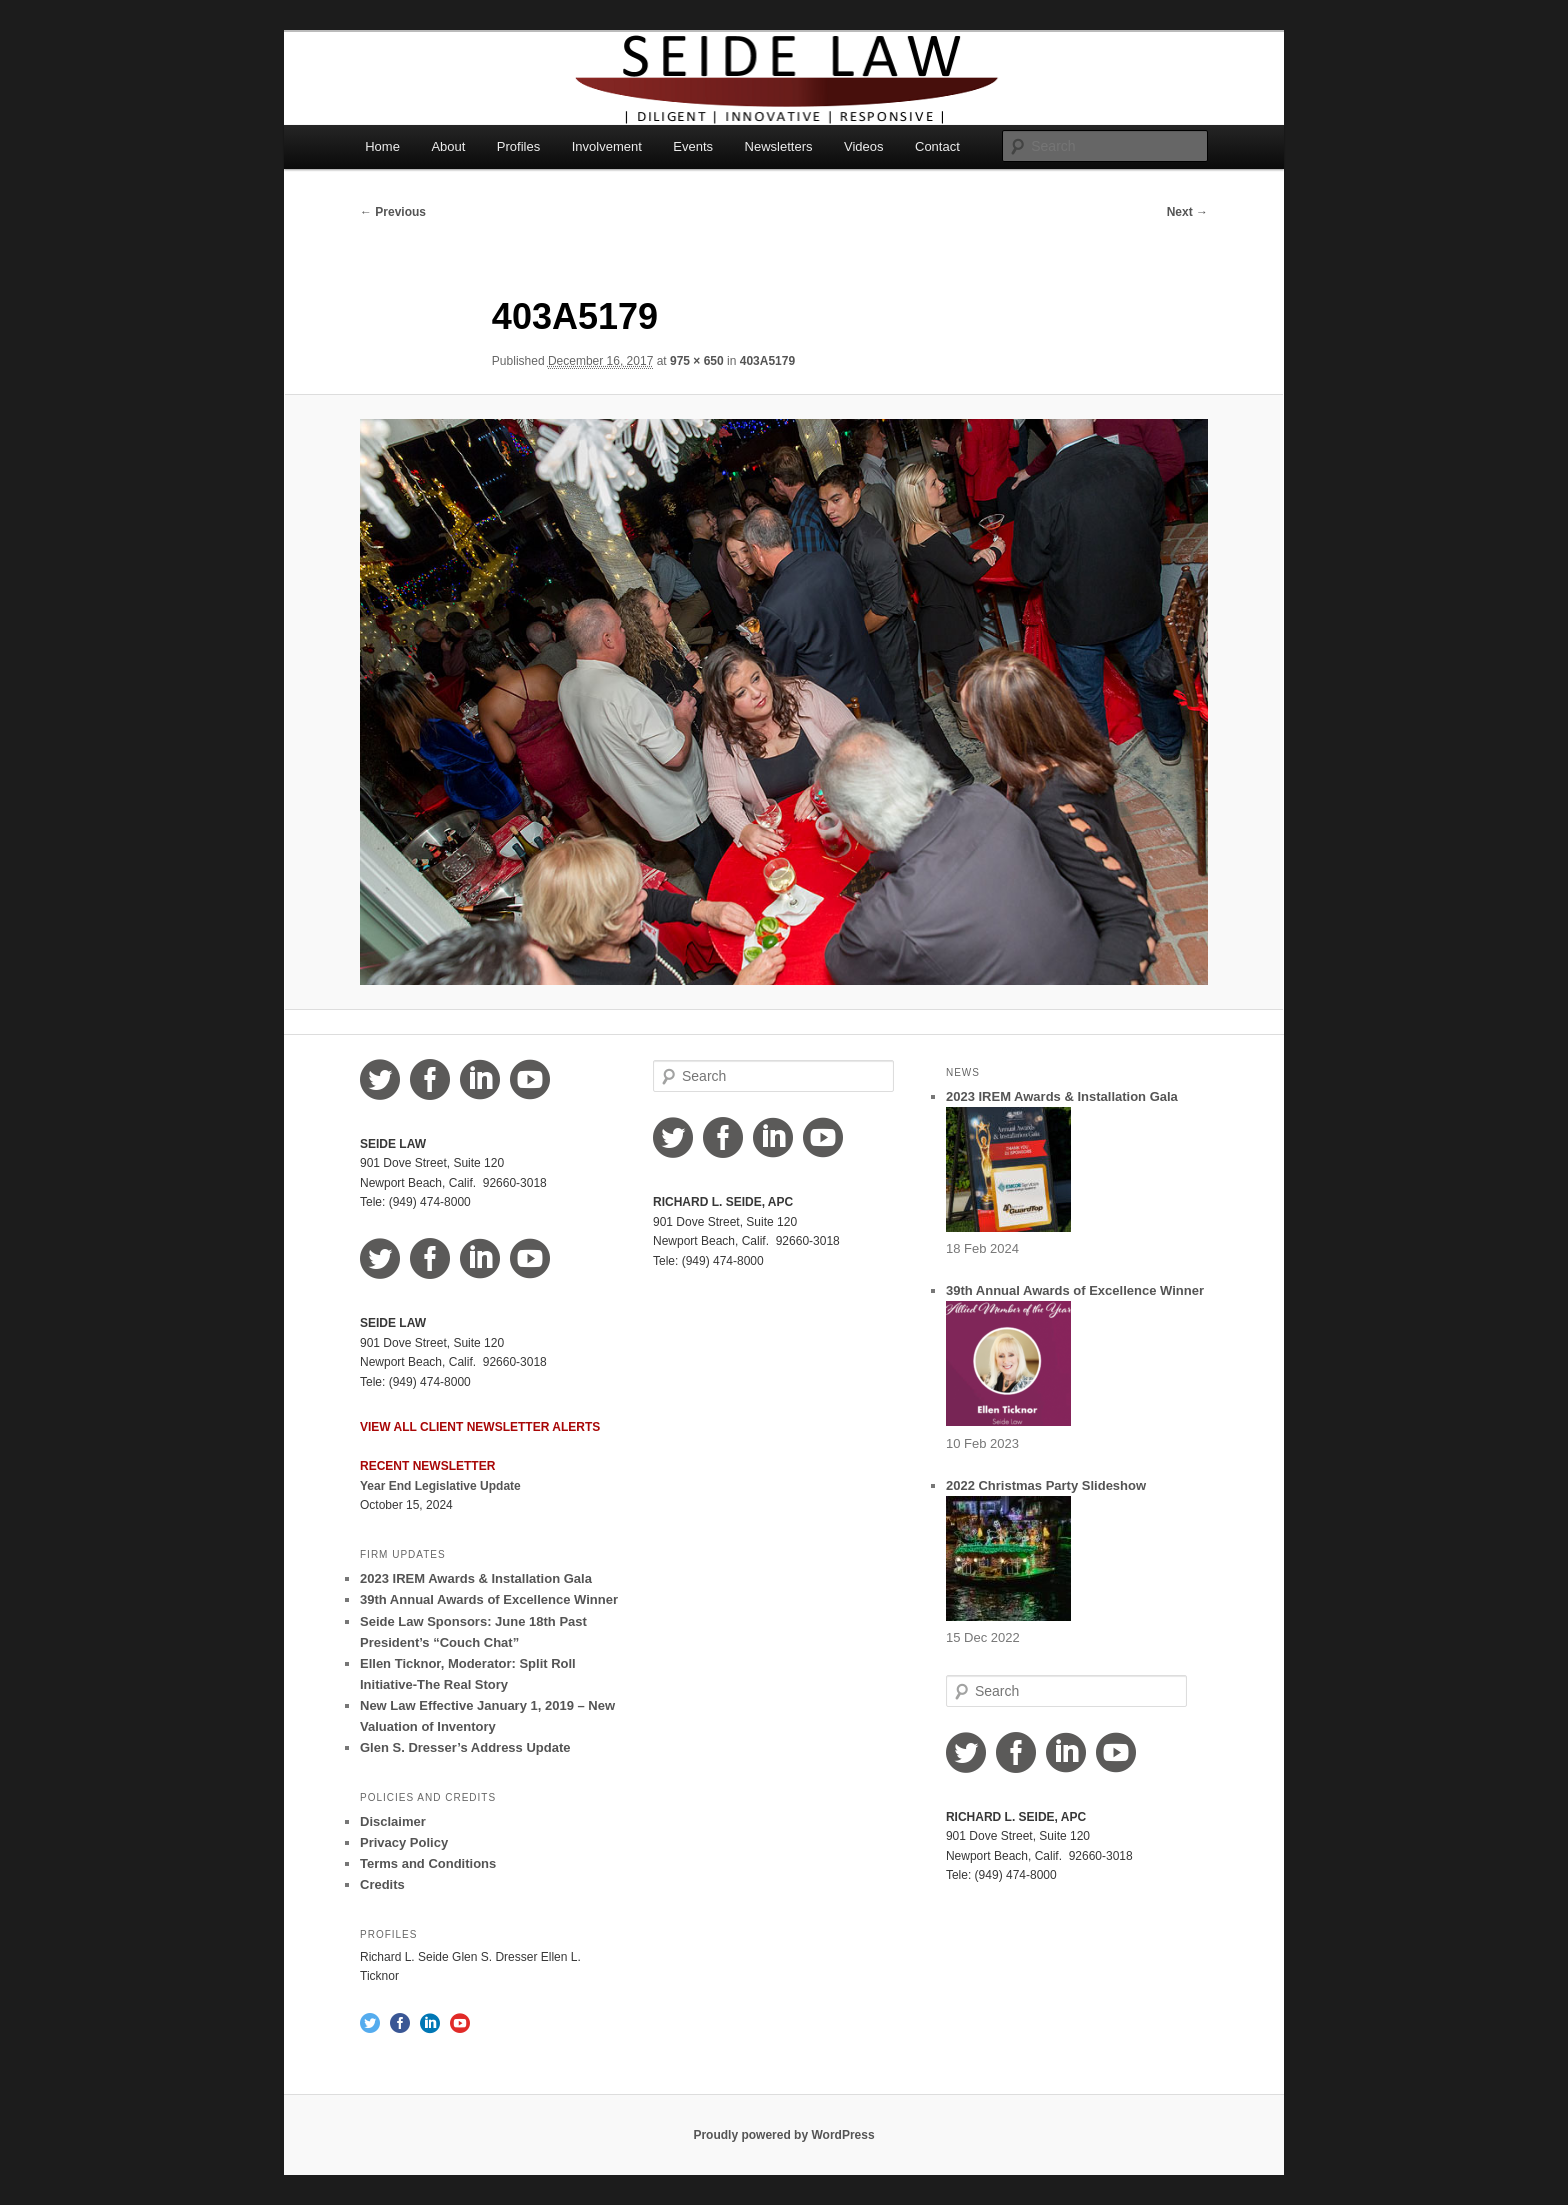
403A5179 (767, 361)
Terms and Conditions (428, 1863)
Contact (937, 146)
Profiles (518, 146)
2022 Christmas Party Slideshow (1046, 1485)
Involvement (607, 146)
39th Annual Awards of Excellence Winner (489, 1599)
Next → (1187, 212)
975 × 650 (697, 361)
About (448, 146)
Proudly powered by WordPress (783, 2135)
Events (693, 146)
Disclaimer (393, 1821)
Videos (864, 146)
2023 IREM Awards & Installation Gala (476, 1578)
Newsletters (779, 146)
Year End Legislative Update (440, 1486)
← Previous (393, 212)
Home (382, 146)
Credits (382, 1884)
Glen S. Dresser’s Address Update (465, 1747)
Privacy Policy (404, 1842)
